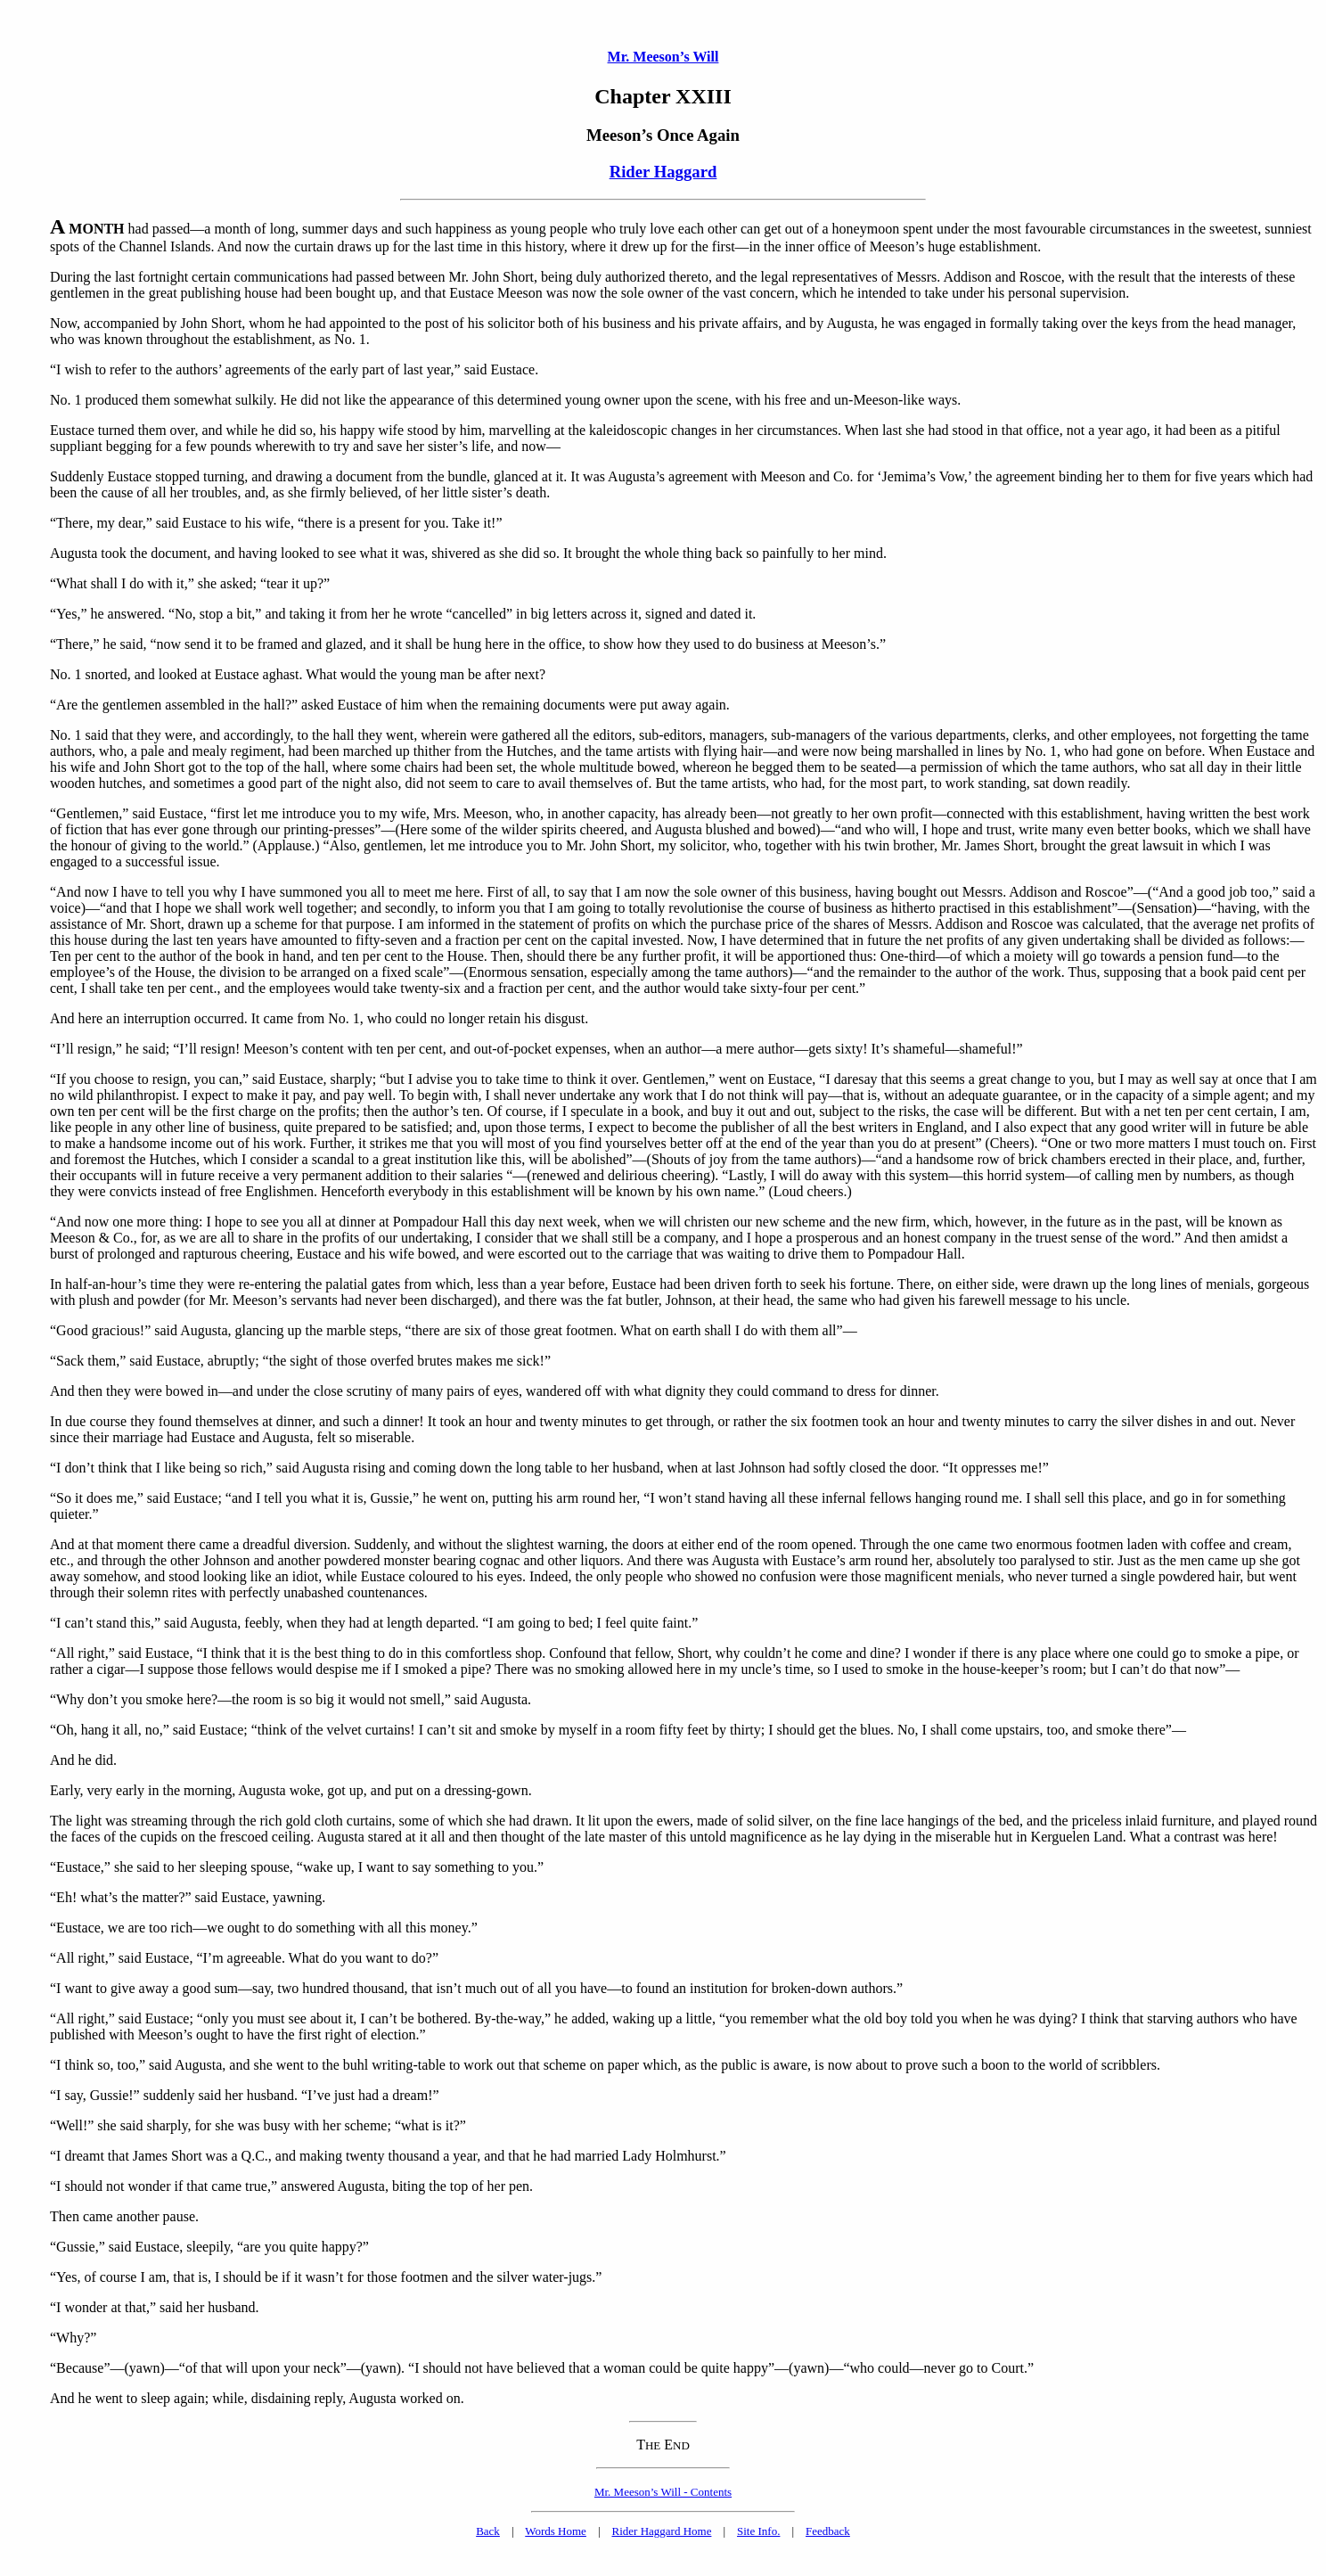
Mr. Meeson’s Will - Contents (663, 2491)
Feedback (828, 2531)
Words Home (555, 2531)
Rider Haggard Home (662, 2531)
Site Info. (758, 2531)
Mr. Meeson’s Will (663, 56)
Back (488, 2531)
